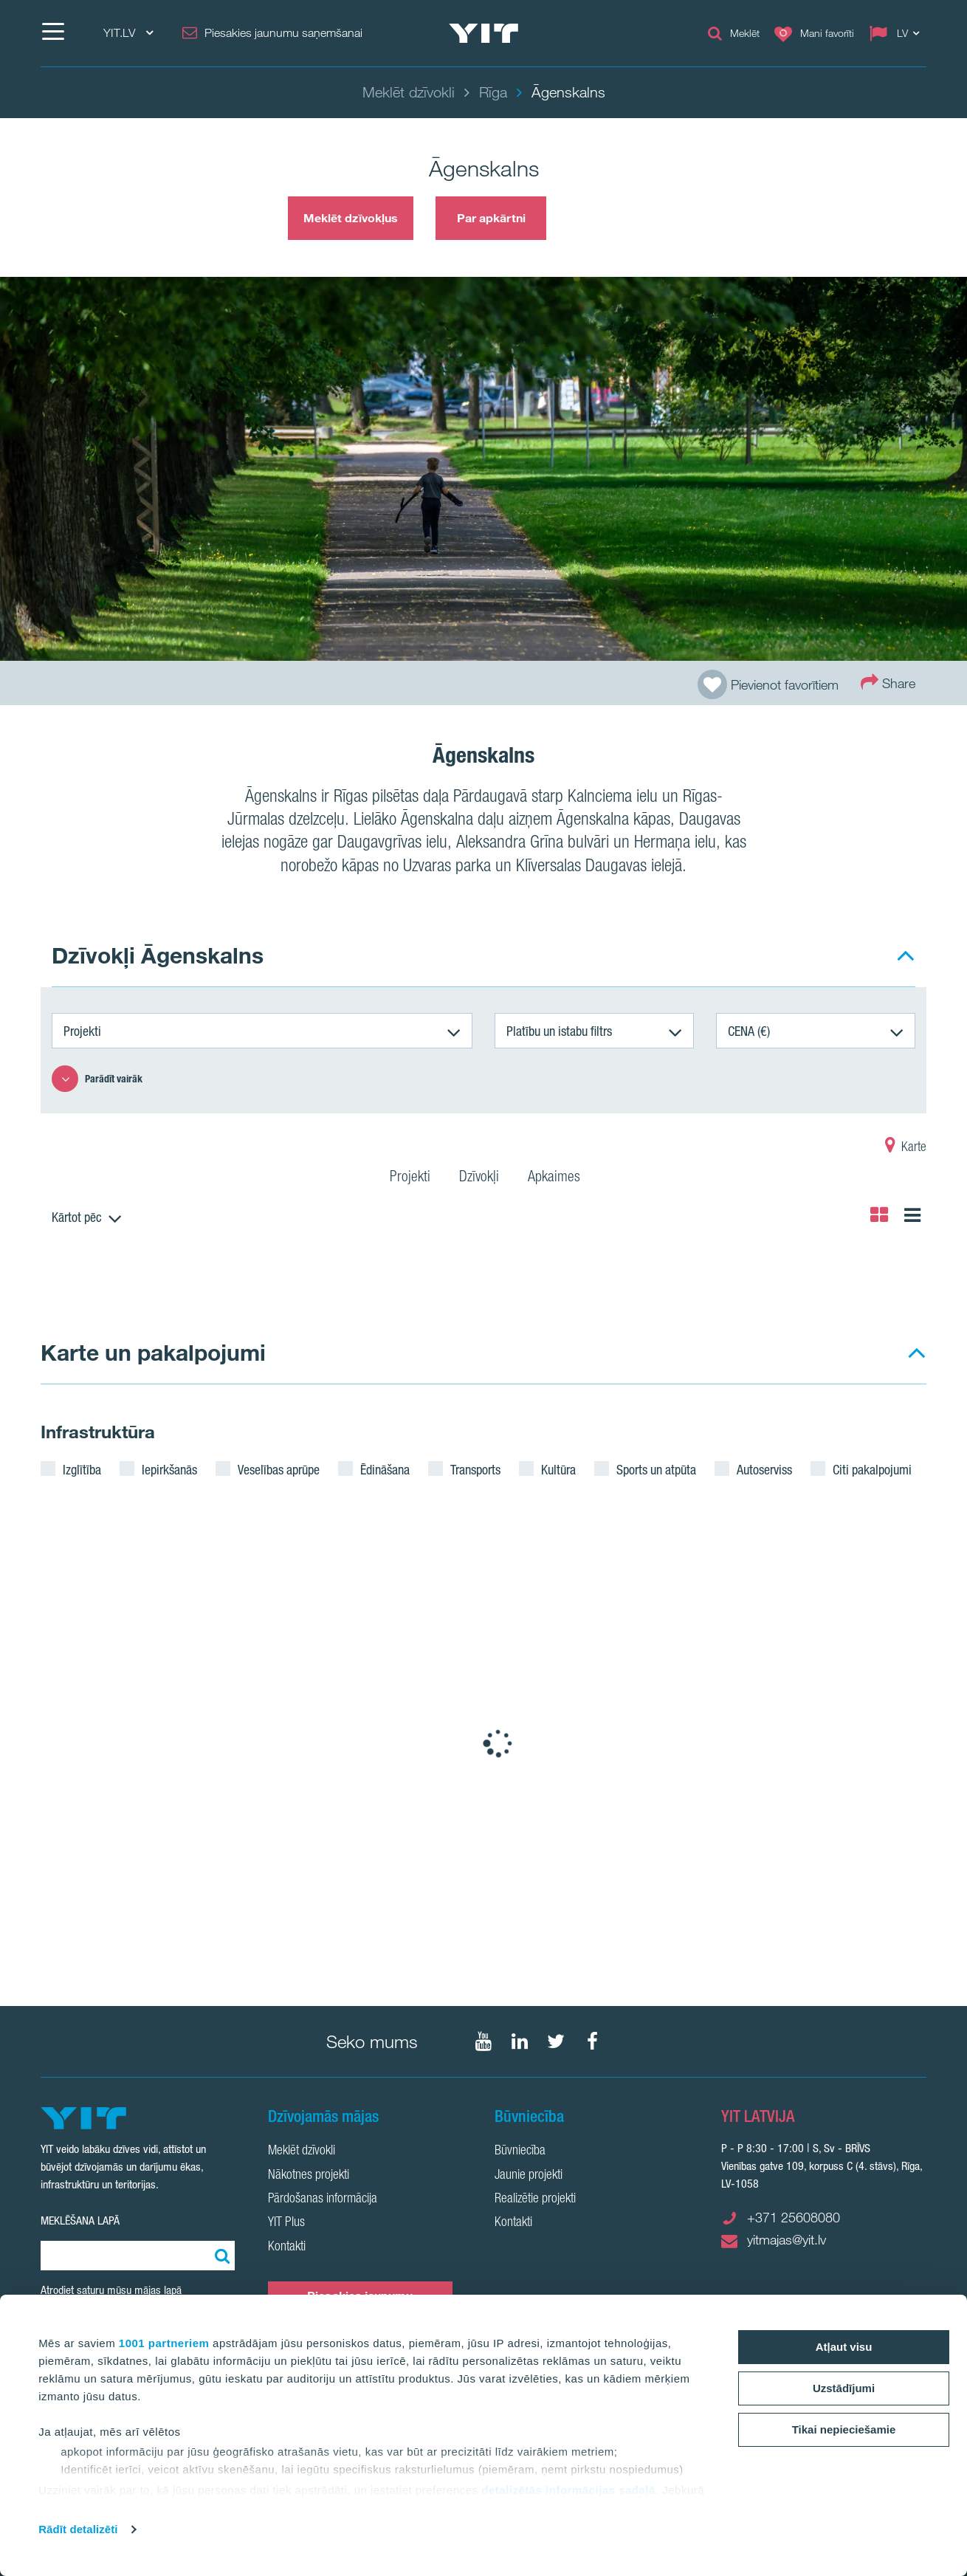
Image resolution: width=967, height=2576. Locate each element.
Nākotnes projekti (308, 2175)
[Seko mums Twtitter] (556, 2041)
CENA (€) (749, 1031)
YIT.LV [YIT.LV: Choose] (128, 33)
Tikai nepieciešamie (844, 2429)
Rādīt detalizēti (77, 2529)
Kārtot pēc (77, 1217)
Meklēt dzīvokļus (351, 217)
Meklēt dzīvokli (301, 2151)
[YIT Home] (483, 33)
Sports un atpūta (656, 1469)
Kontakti (287, 2247)
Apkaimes (554, 1178)
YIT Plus (286, 2223)
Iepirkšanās (169, 1469)
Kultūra (558, 1469)
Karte (905, 1148)
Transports (475, 1469)
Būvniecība (520, 2151)
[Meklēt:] (220, 2256)
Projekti (82, 1031)
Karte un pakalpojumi (153, 1352)
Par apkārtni (491, 217)
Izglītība (82, 1469)
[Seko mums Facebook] (592, 2041)
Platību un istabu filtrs (559, 1031)
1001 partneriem (164, 2343)
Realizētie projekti (535, 2199)
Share (888, 682)
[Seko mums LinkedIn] (519, 2041)
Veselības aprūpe (279, 1469)
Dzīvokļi (479, 1178)
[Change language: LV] (897, 33)
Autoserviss (764, 1469)
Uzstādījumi (844, 2388)
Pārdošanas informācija (322, 2199)
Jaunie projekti (528, 2175)
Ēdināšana (385, 1469)
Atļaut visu (844, 2346)
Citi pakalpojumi (872, 1469)
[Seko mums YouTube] (483, 2041)
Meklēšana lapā (80, 2220)
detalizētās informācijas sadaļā (568, 2490)
